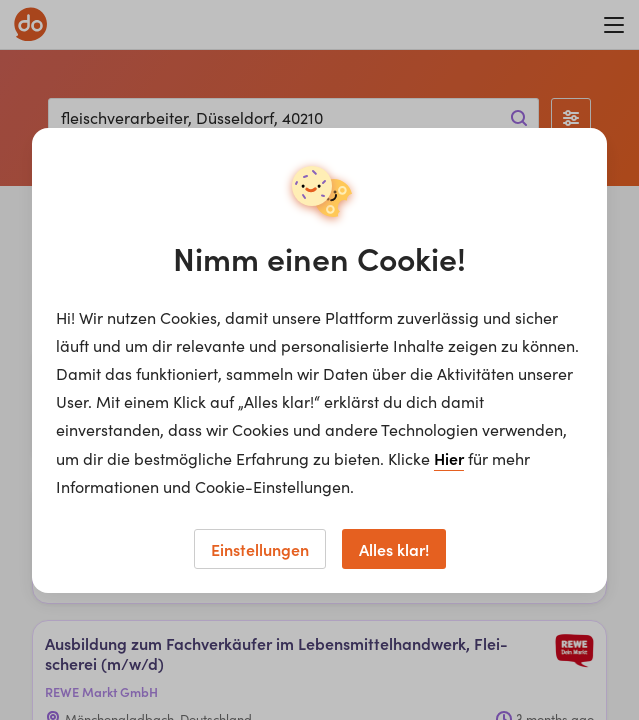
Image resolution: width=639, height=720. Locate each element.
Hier (449, 458)
